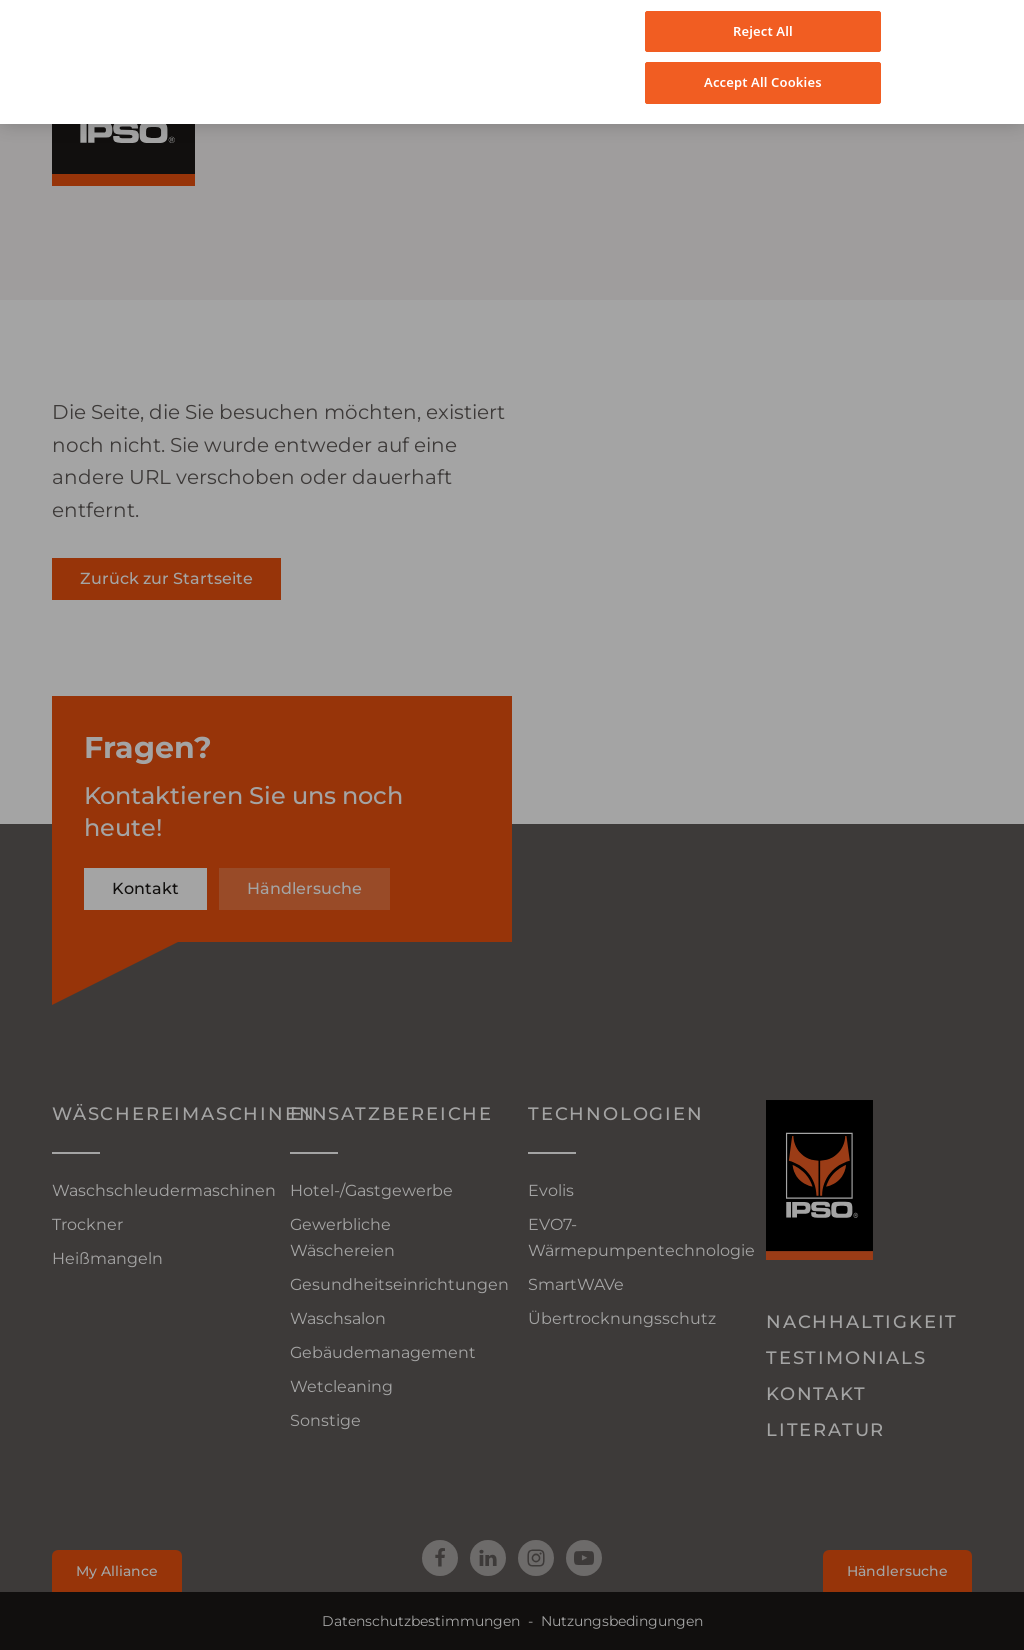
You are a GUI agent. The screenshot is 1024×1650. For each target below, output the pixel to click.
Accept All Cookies (763, 66)
